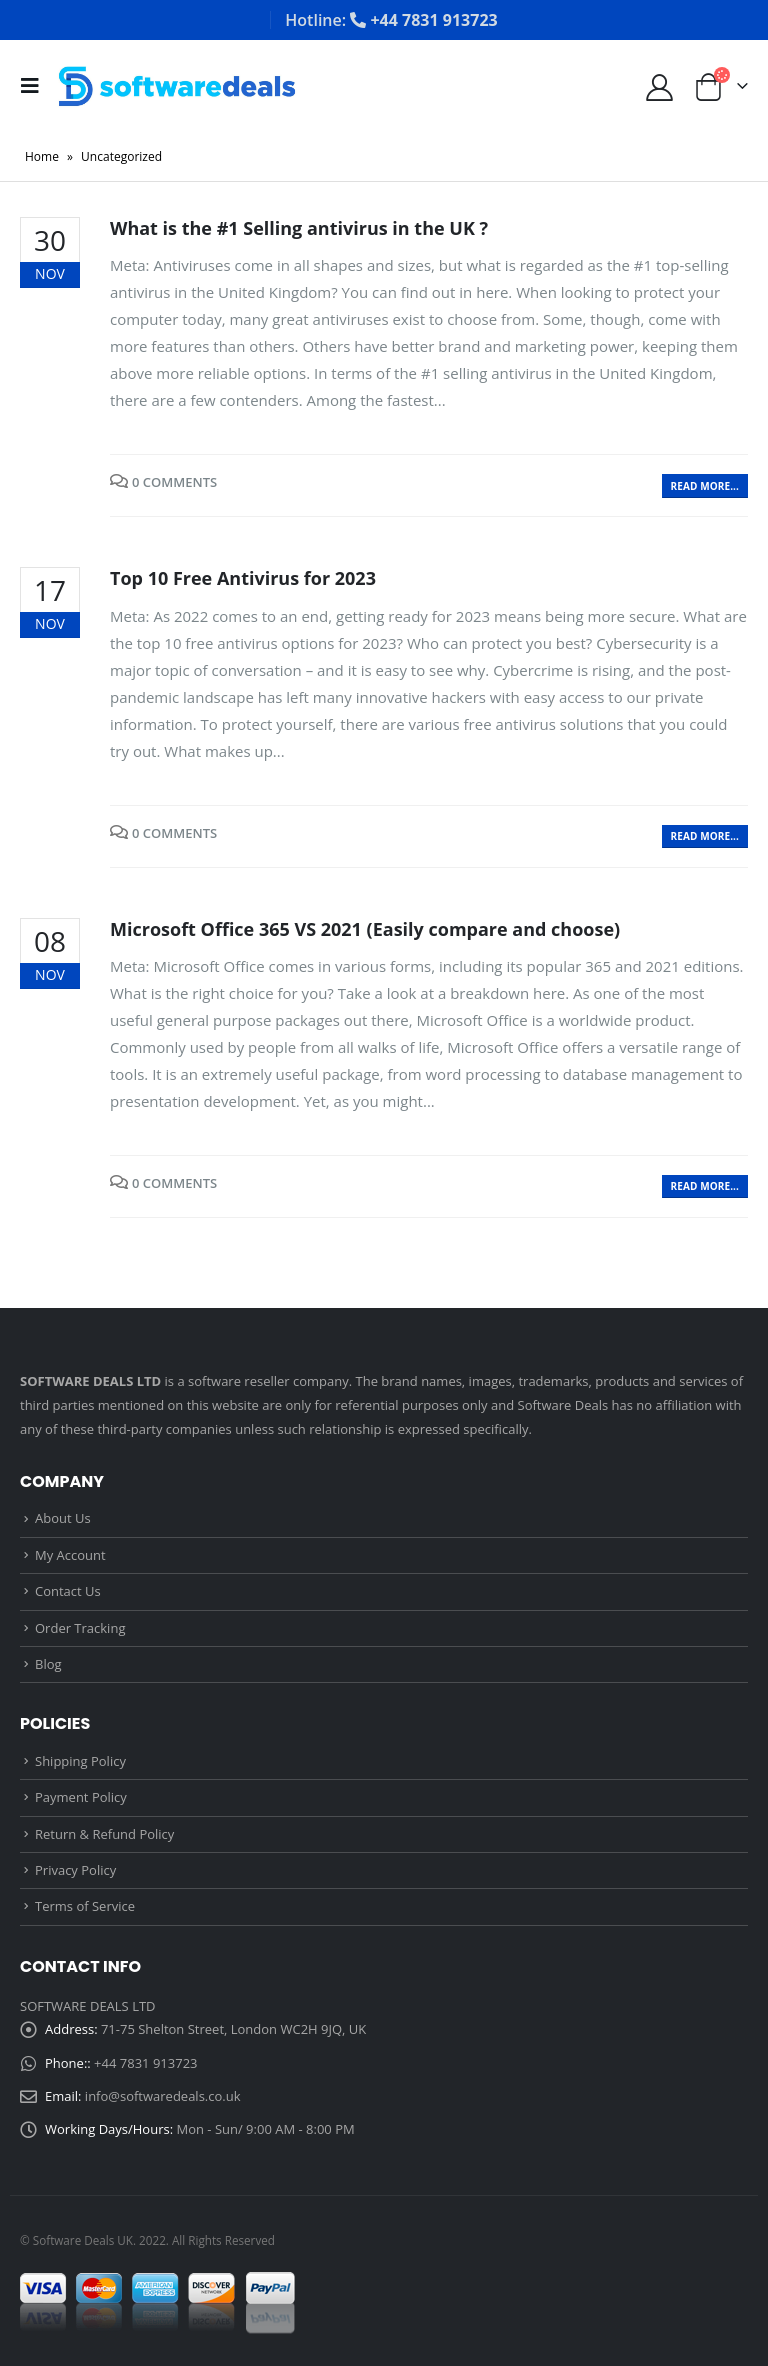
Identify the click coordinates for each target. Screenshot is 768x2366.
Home (42, 156)
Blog (48, 1664)
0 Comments (174, 482)
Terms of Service (85, 1906)
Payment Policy (81, 1797)
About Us (63, 1518)
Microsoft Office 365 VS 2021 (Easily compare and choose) (365, 929)
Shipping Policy (80, 1761)
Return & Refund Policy (104, 1834)
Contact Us (68, 1591)
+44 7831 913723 (145, 2063)
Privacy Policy (75, 1870)
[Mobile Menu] (36, 86)
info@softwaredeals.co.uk (163, 2096)
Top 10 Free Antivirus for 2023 (243, 578)
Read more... (705, 486)
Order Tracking (80, 1628)
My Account (70, 1555)
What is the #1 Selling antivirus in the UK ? (299, 228)
